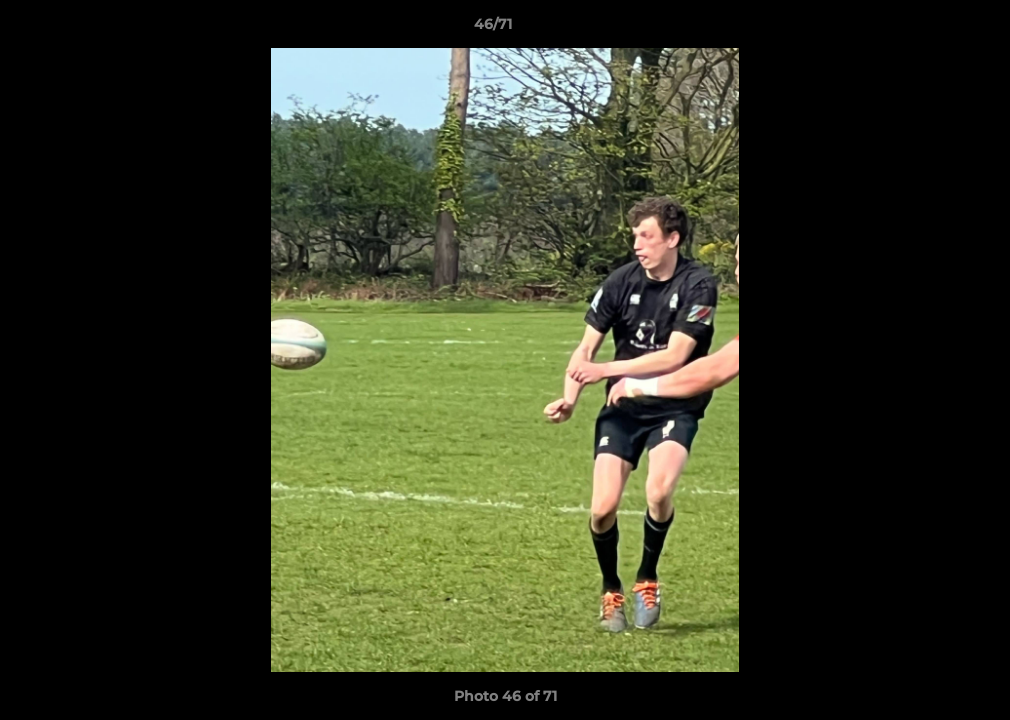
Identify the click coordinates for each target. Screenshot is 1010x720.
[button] (926, 29)
